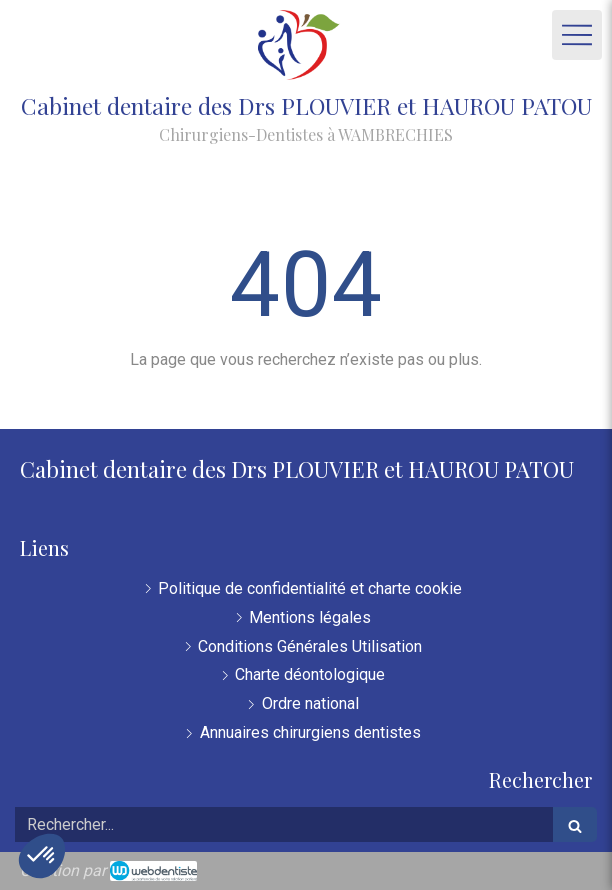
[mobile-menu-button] (577, 35)
